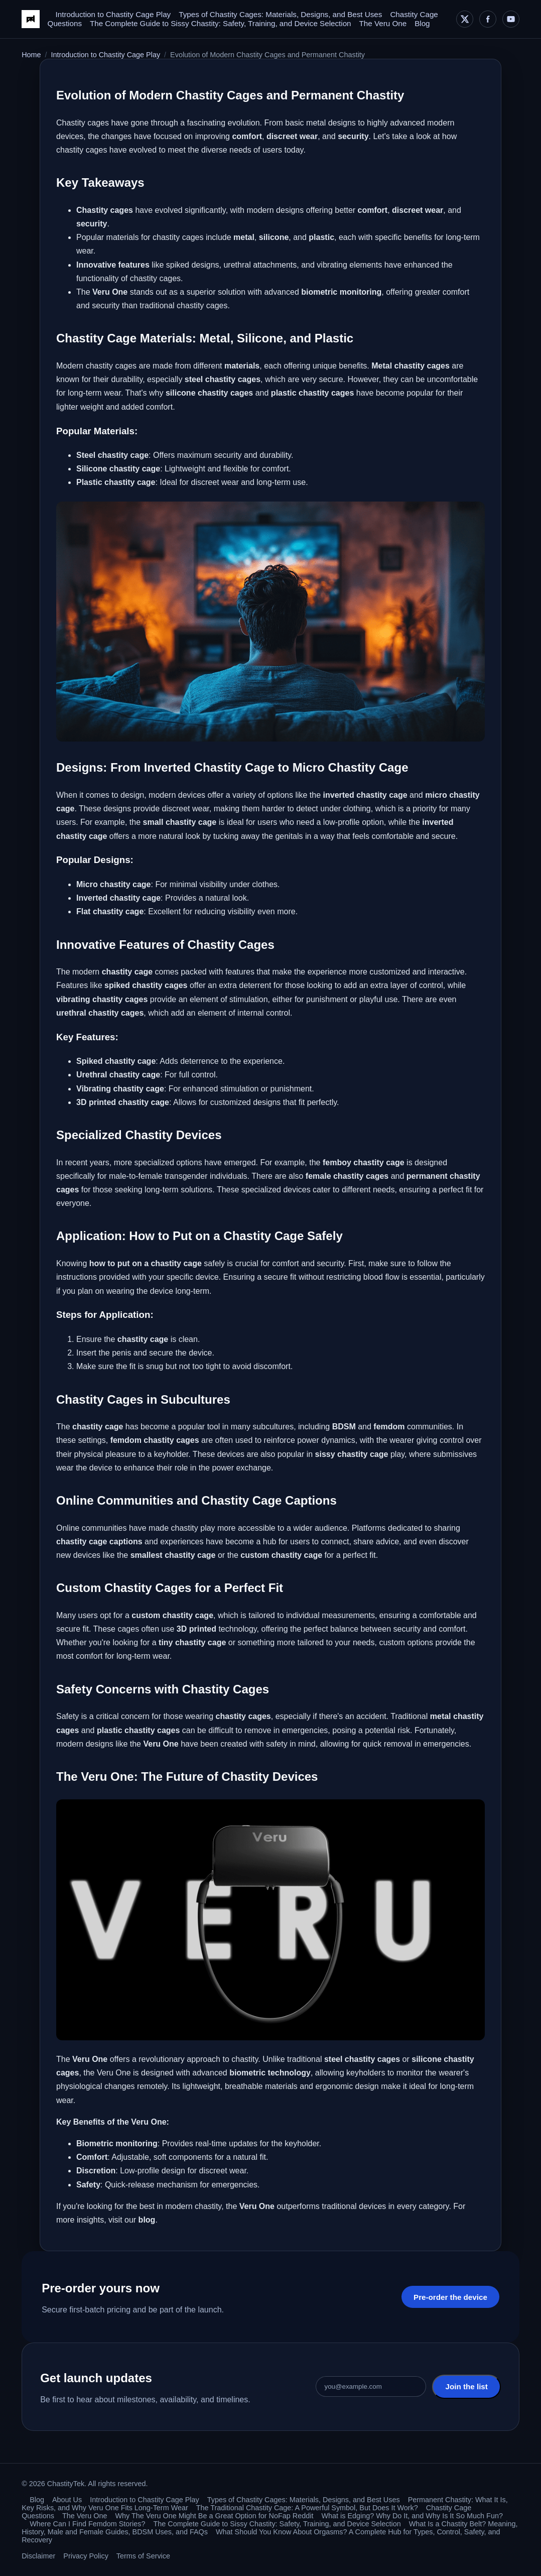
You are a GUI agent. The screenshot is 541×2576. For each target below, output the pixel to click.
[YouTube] (510, 19)
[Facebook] (487, 19)
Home (31, 55)
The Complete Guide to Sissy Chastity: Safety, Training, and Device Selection (220, 23)
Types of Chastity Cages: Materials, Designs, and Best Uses (280, 14)
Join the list (466, 2386)
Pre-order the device (450, 2297)
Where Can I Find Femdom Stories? (87, 2524)
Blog (422, 23)
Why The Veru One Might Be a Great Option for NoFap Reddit (214, 2516)
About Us (67, 2500)
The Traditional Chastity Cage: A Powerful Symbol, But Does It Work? (307, 2508)
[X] (464, 19)
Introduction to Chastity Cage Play (113, 14)
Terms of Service (143, 2556)
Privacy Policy (85, 2556)
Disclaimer (38, 2556)
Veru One (89, 2059)
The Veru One (383, 23)
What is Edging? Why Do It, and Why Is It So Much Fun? (412, 2516)
